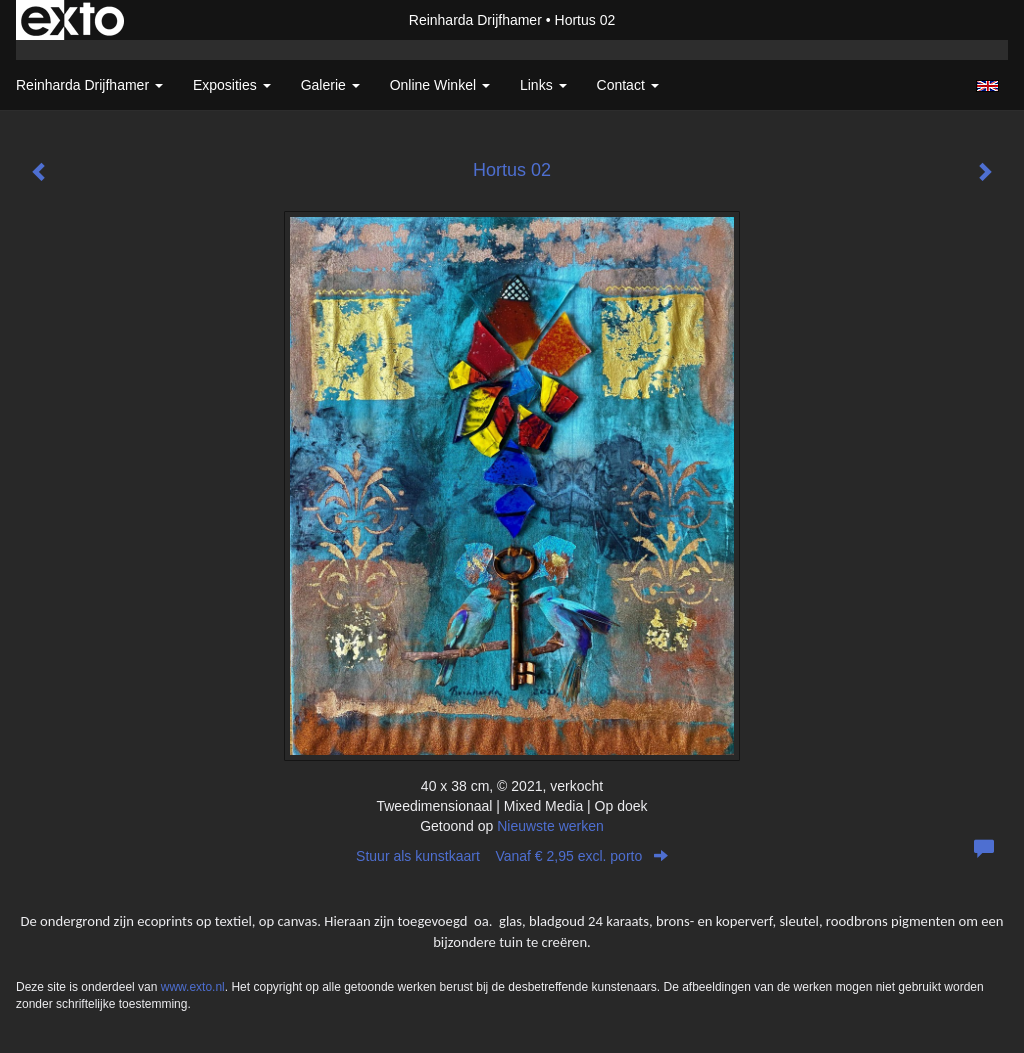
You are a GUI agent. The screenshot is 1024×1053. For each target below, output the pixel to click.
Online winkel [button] (440, 85)
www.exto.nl (193, 987)
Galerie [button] (330, 85)
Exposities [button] (232, 85)
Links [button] (543, 85)
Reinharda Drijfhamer (475, 20)
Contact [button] (628, 85)
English (987, 86)
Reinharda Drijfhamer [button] (89, 85)
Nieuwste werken (550, 826)
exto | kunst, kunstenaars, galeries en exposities (72, 20)
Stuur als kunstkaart (512, 856)
